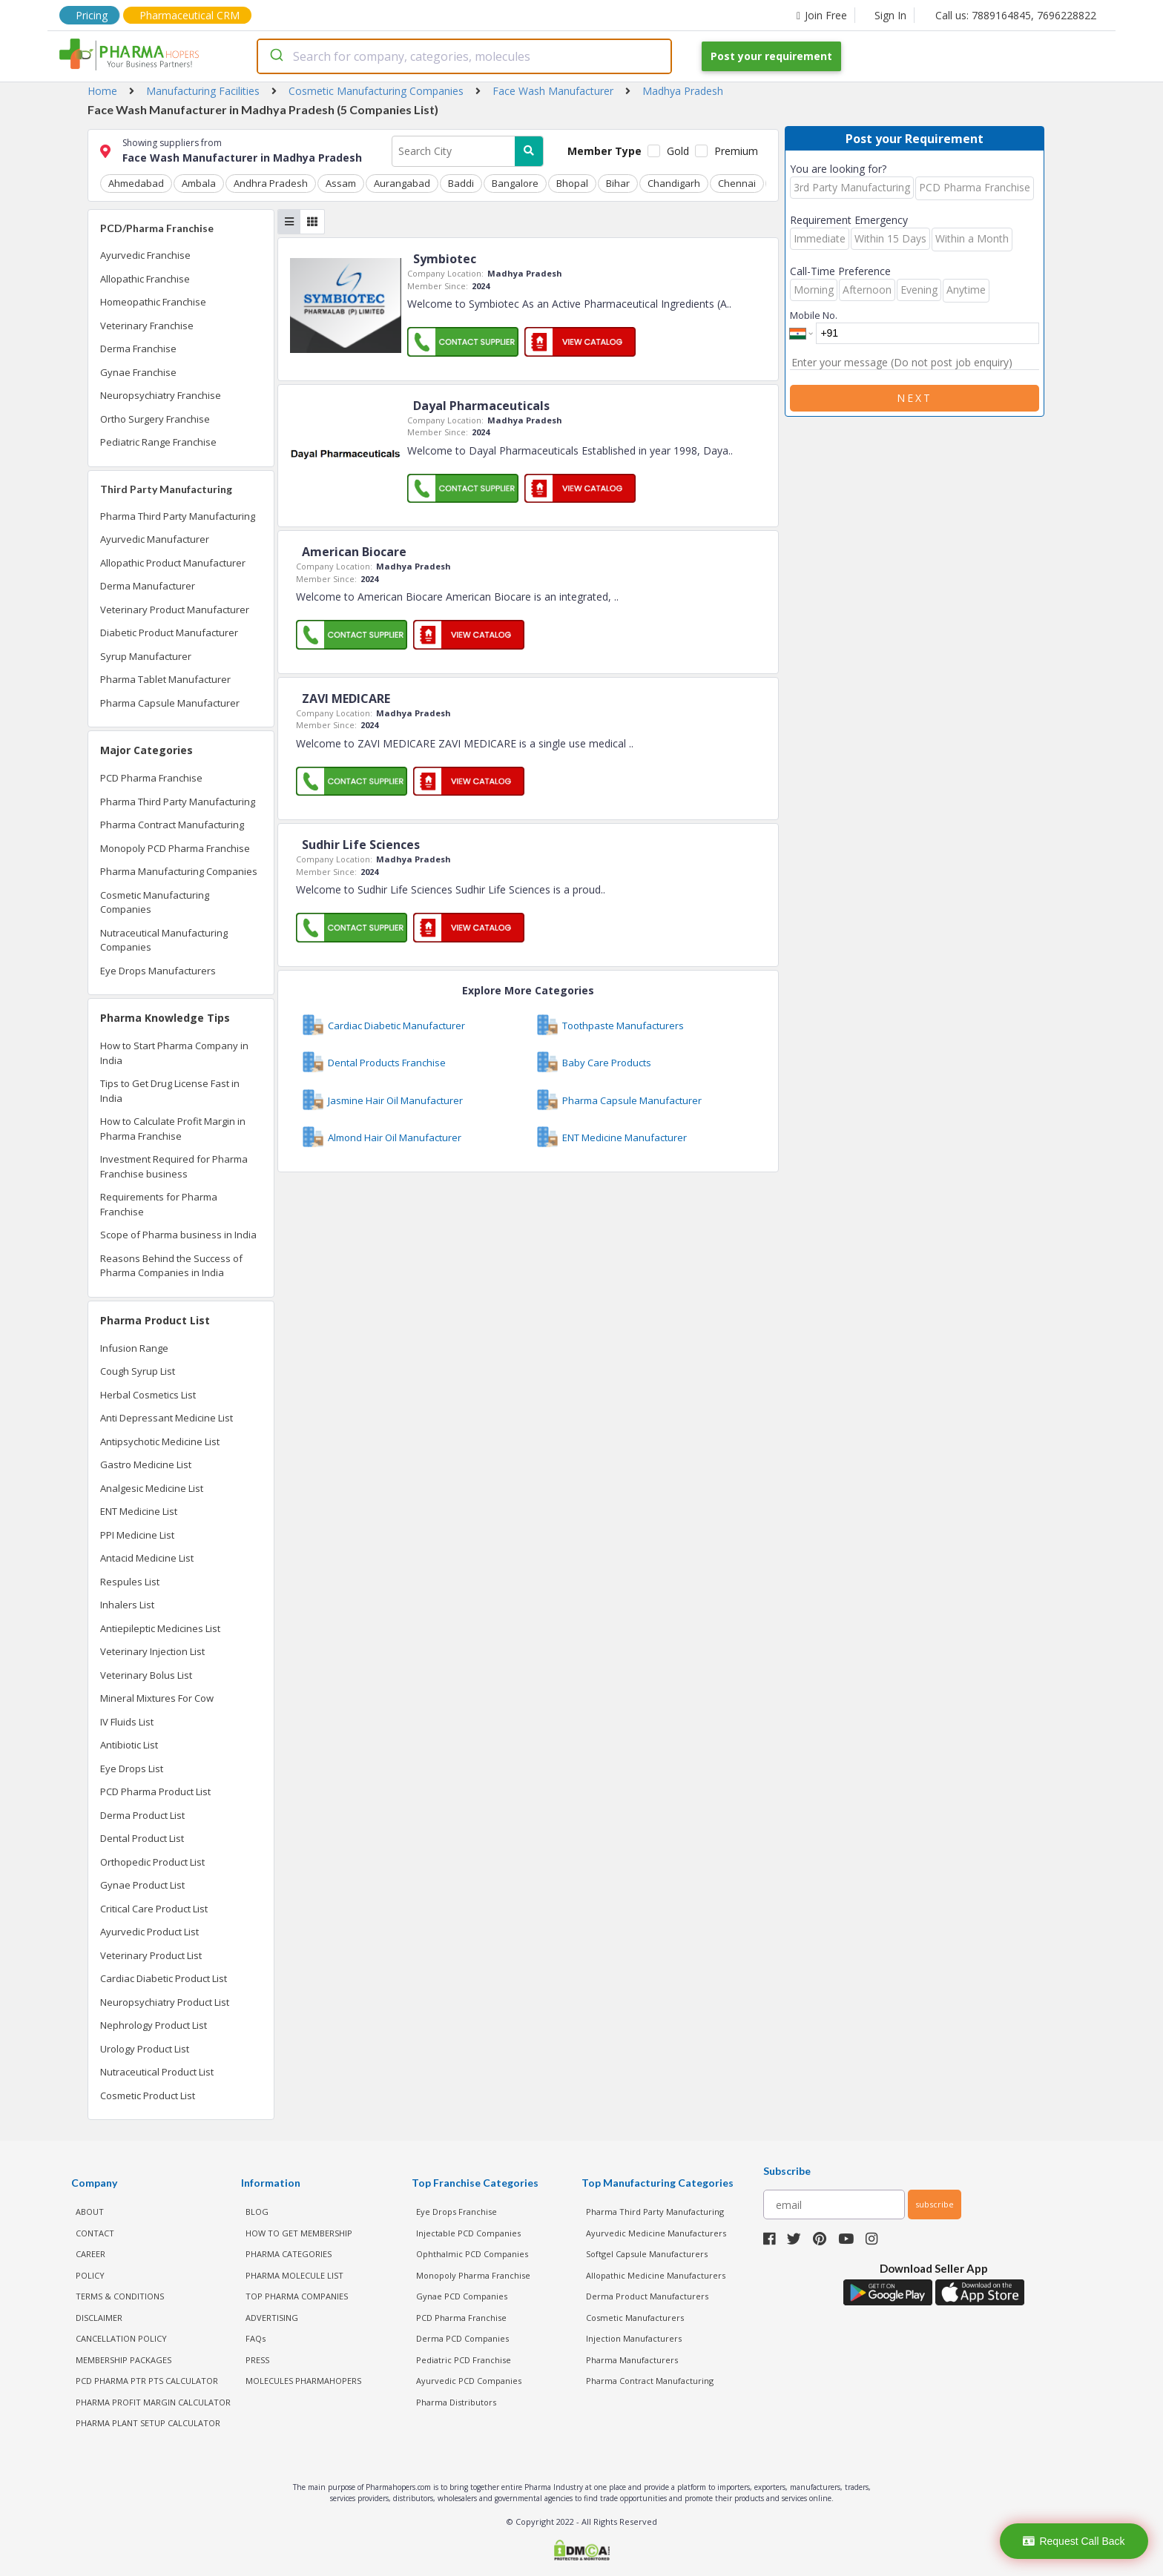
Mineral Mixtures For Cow (157, 1698)
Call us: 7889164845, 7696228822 (1015, 15)
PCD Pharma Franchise (151, 778)
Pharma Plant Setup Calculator (148, 2422)
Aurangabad (402, 183)
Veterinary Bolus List (146, 1675)
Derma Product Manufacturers (647, 2296)
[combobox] (464, 56)
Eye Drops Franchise (456, 2211)
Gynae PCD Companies (461, 2296)
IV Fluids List (127, 1721)
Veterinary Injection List (152, 1651)
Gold (678, 151)
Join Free (822, 15)
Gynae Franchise (138, 372)
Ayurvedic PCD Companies (468, 2380)
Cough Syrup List (137, 1371)
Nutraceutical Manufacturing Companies (164, 940)
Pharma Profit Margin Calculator (153, 2402)
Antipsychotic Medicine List (160, 1441)
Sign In (890, 15)
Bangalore (515, 183)
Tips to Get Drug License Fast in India (170, 1091)
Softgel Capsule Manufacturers (647, 2253)
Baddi (461, 183)
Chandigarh (674, 183)
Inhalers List (127, 1604)
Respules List (129, 1581)
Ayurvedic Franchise (145, 255)
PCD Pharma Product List (155, 1791)
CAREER (90, 2253)
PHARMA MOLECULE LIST (294, 2275)
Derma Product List (142, 1815)
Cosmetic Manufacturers (635, 2317)
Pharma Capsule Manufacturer (170, 703)
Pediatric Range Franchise (158, 442)
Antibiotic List (129, 1744)
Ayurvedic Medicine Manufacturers (656, 2233)
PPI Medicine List (137, 1535)
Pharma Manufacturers (632, 2359)
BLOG (257, 2211)
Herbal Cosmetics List (148, 1394)
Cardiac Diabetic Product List (163, 1978)
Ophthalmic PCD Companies (472, 2253)
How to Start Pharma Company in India (174, 1053)
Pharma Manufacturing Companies (178, 871)
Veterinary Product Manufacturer (174, 609)
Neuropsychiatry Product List (164, 2002)
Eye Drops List (131, 1768)
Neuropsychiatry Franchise (160, 395)
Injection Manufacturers (634, 2338)
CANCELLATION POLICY (121, 2338)
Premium (736, 151)
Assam (341, 183)
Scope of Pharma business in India (178, 1234)
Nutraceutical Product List (157, 2071)
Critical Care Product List (154, 1908)
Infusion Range (134, 1348)
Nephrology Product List (153, 2025)
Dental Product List (142, 1838)
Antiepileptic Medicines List (160, 1628)
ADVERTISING (272, 2317)
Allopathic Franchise (145, 278)
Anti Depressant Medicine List (166, 1417)
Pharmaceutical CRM (189, 15)
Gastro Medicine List (145, 1464)
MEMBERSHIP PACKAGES (123, 2359)
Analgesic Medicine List (151, 1488)
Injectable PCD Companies (468, 2233)
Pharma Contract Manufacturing (172, 824)
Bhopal (572, 183)
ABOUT (90, 2211)
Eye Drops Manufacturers (158, 970)
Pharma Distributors (456, 2402)
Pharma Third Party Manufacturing (177, 516)
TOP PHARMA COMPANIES (297, 2296)
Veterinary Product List (151, 1955)
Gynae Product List (142, 1885)
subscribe (934, 2204)
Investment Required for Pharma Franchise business (174, 1166)
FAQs (256, 2338)
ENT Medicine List (138, 1511)
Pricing (92, 15)
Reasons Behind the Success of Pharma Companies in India (171, 1266)
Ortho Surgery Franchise (155, 419)
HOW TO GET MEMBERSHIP (299, 2233)
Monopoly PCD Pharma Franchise (175, 848)
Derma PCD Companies (462, 2338)
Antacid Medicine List (147, 1558)
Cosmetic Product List (147, 2095)
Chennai (737, 183)
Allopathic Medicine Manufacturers (655, 2275)
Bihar (618, 183)
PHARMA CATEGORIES (289, 2253)
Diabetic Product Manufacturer (169, 632)
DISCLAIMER (99, 2317)
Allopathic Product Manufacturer (173, 562)
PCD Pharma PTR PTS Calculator (147, 2380)
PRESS (257, 2359)
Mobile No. (813, 315)
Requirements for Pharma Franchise (158, 1204)
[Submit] (275, 56)
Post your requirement (771, 56)
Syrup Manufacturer (145, 656)
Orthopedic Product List (152, 1862)
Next (914, 398)
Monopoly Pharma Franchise (473, 2275)
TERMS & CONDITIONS (120, 2296)
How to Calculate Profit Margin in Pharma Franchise (173, 1128)
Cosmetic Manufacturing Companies (154, 902)
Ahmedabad (136, 183)
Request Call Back (1073, 2541)
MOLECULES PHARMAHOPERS (303, 2380)
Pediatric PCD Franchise (463, 2359)
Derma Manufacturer (147, 585)
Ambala (199, 183)
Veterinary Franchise (147, 325)
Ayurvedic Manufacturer (154, 539)
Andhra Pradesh (271, 183)
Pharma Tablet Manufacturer (165, 679)
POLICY (90, 2275)
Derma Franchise (138, 348)
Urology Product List (144, 2048)
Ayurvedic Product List (149, 1931)
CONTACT (95, 2233)
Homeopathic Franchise (153, 301)
